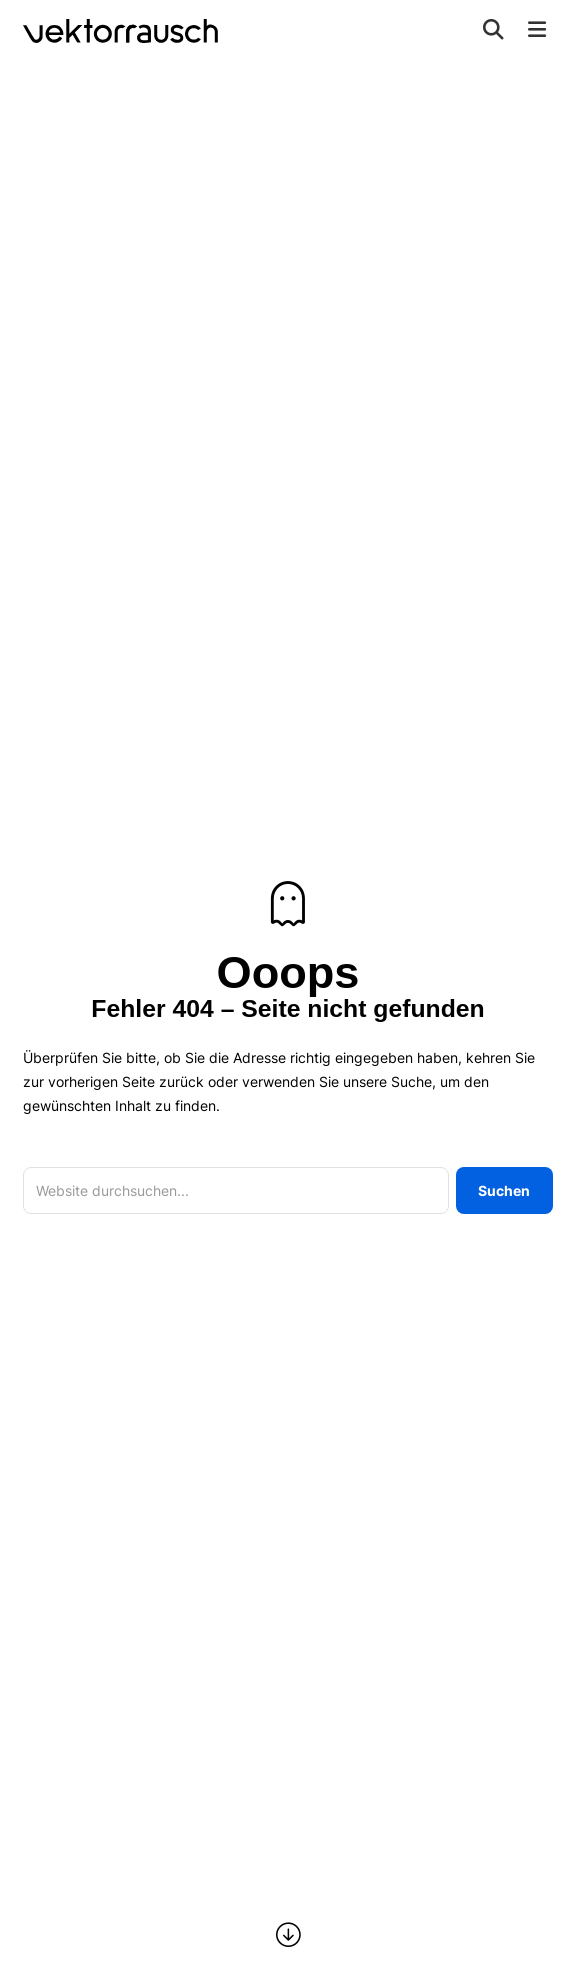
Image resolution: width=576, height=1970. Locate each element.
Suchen (504, 1190)
